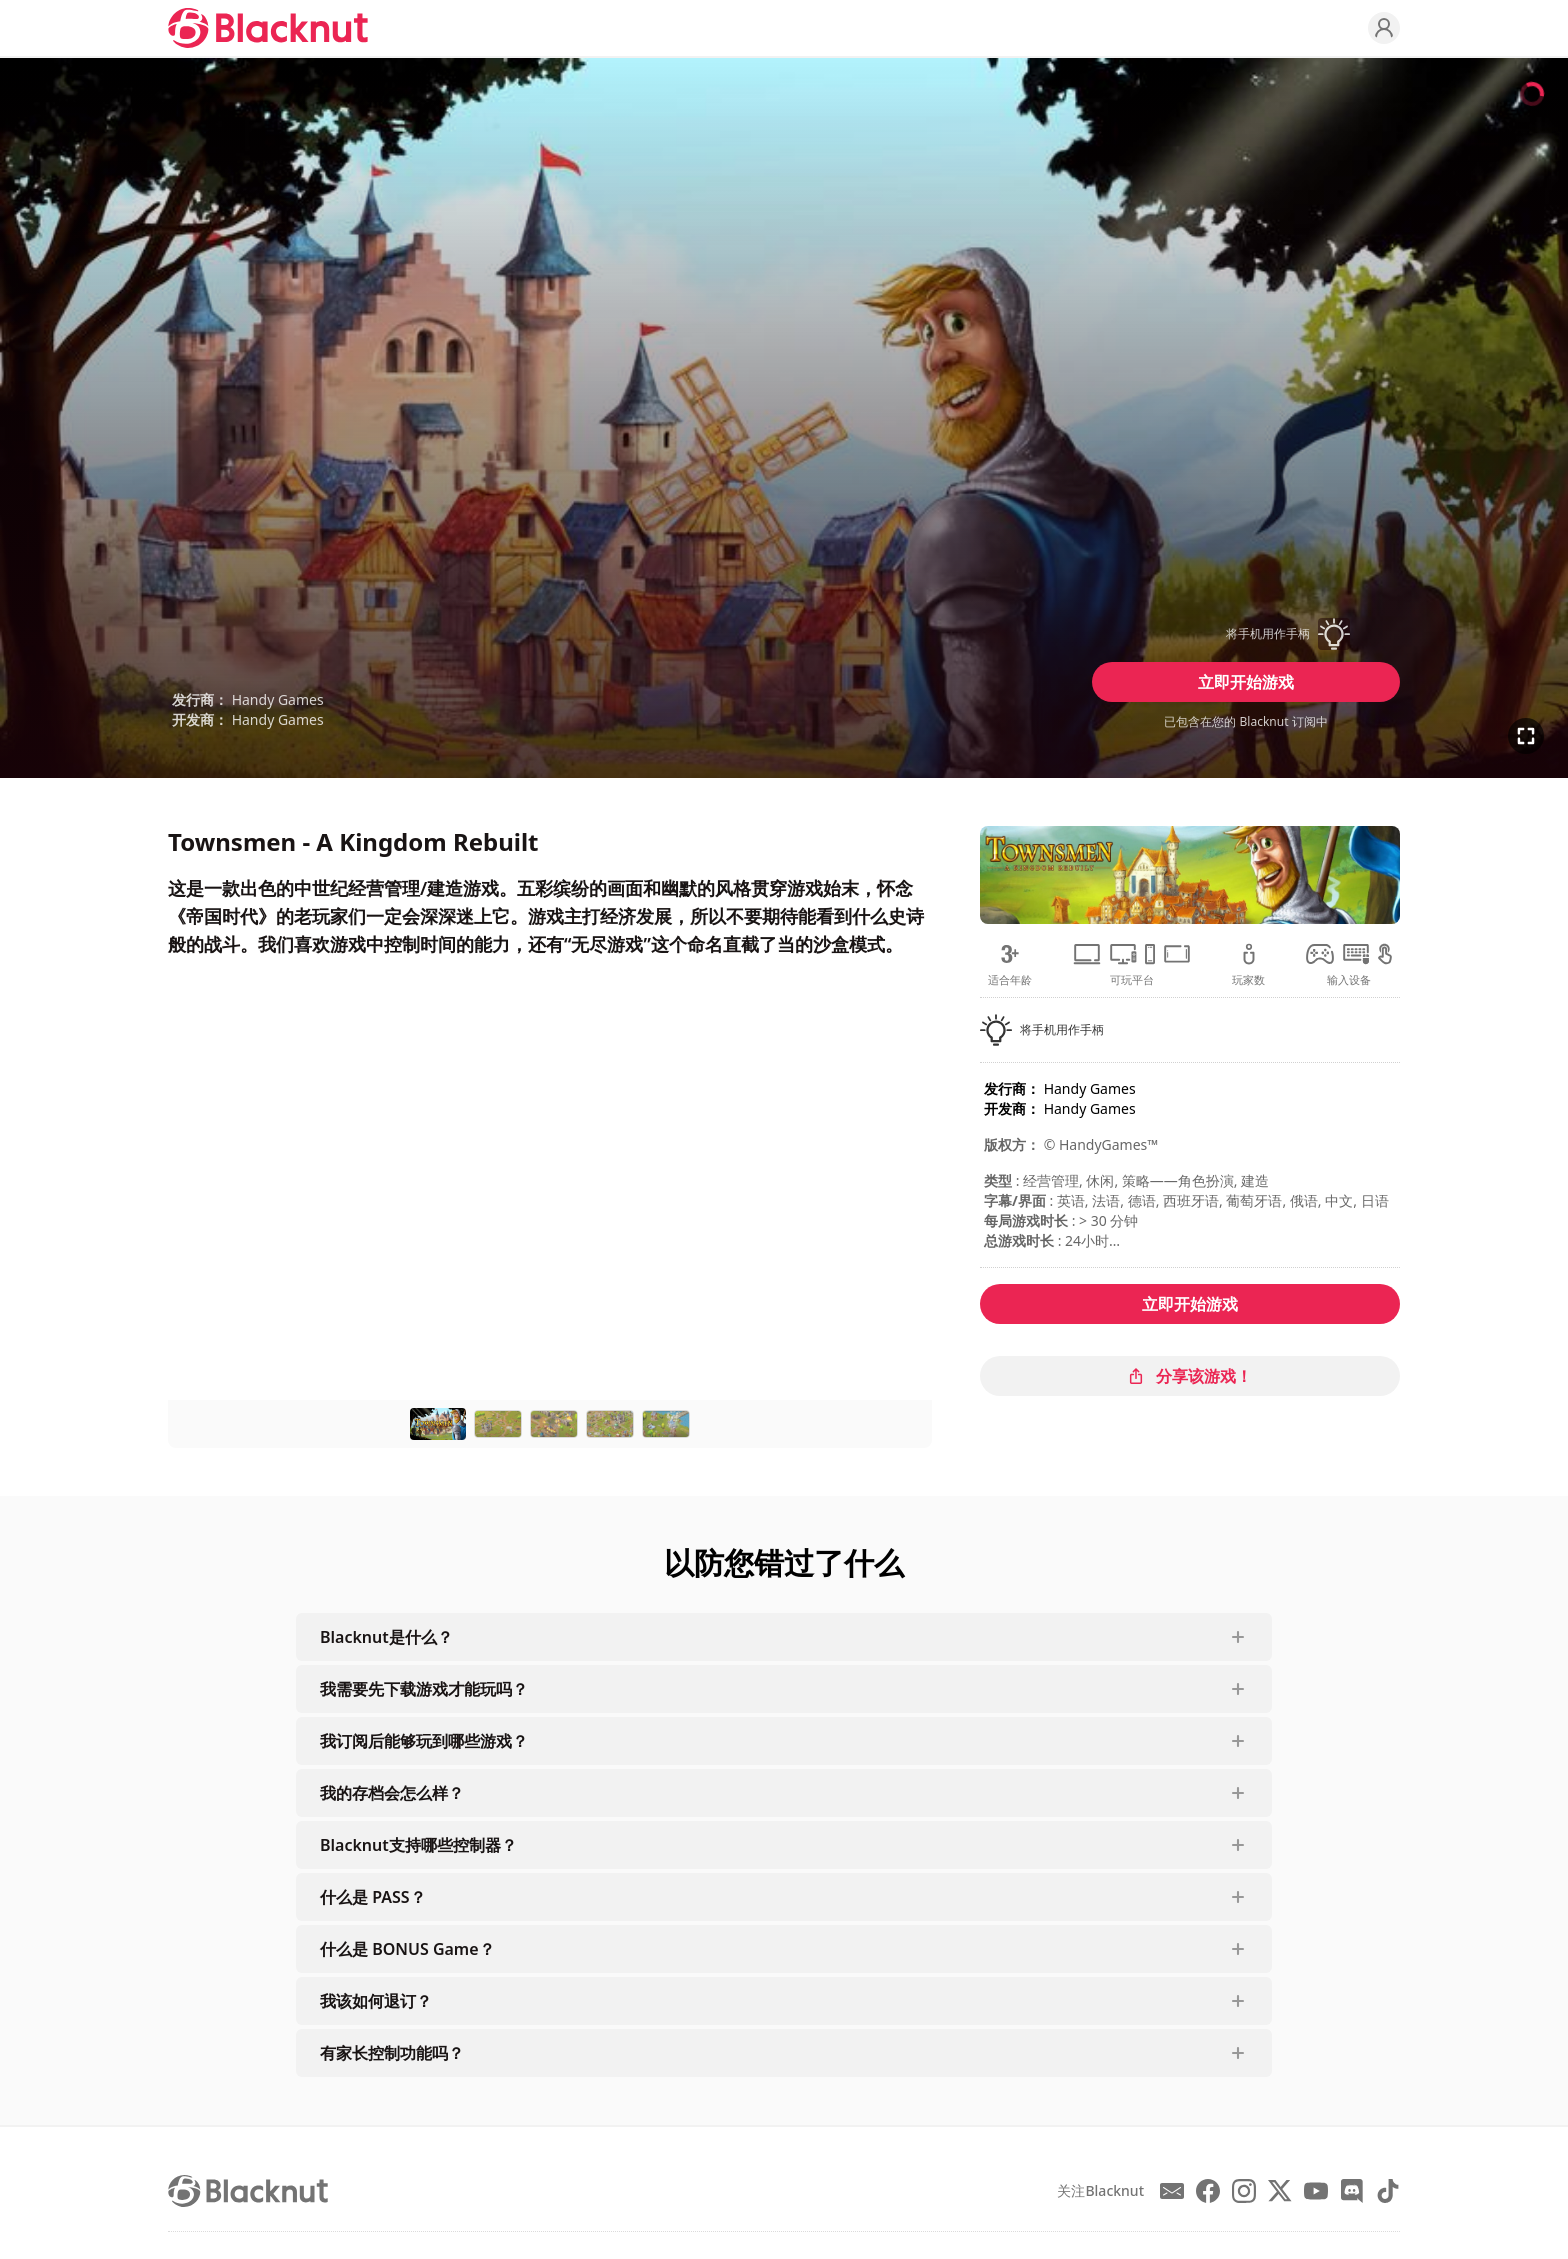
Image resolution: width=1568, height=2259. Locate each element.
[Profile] (1384, 28)
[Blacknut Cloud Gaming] (268, 28)
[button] (1246, 634)
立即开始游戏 (1246, 682)
